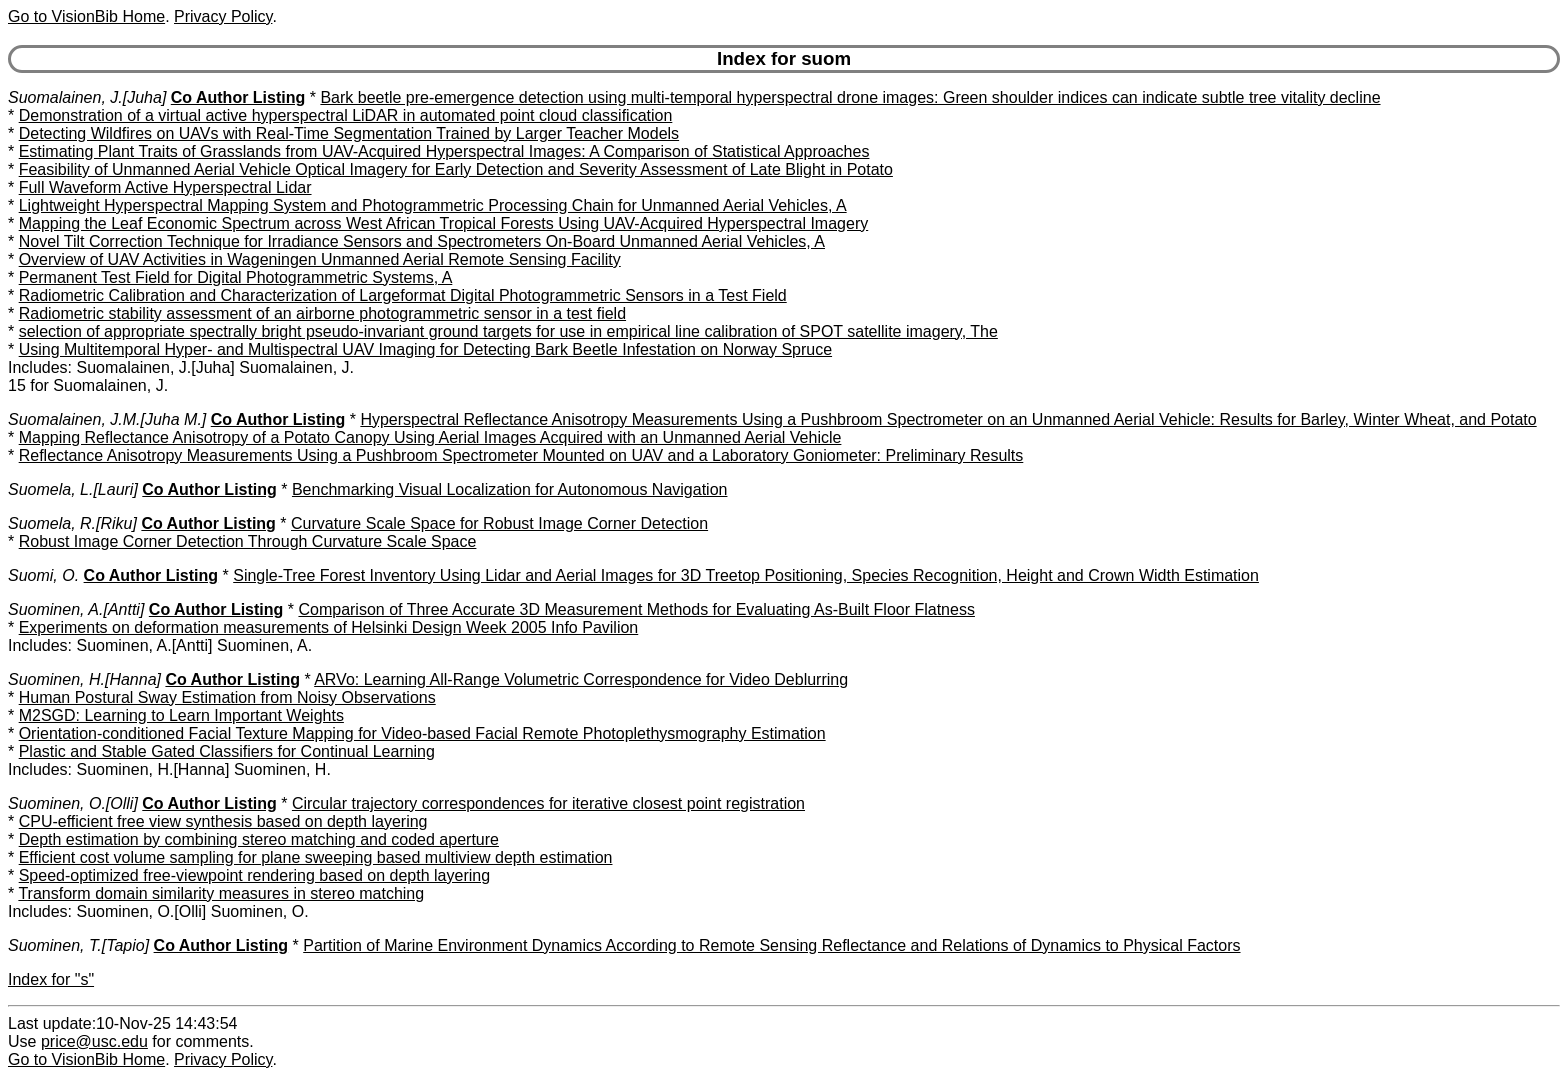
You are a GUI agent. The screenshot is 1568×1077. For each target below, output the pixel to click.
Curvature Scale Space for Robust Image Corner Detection (499, 523)
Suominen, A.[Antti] (76, 609)
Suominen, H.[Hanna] (84, 679)
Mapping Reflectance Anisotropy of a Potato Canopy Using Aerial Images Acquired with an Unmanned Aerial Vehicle (430, 437)
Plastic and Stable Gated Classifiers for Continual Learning (227, 751)
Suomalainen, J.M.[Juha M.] (107, 419)
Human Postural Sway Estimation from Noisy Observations (227, 697)
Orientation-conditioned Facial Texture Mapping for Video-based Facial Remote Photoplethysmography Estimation (422, 733)
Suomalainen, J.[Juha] (87, 97)
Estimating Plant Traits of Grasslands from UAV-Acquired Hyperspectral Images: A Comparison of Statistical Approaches (444, 151)
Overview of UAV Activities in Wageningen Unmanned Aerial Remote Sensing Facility (320, 259)
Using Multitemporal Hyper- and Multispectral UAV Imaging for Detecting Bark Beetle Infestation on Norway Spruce (425, 349)
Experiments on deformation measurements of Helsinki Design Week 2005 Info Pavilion (329, 627)
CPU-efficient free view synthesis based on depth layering (223, 821)
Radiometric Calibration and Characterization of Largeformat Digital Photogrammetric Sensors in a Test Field (403, 295)
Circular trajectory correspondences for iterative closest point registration (548, 803)
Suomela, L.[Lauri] (73, 489)
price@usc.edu (94, 1041)
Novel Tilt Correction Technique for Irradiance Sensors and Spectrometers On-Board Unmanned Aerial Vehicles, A (422, 241)
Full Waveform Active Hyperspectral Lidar (165, 187)
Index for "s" (51, 979)
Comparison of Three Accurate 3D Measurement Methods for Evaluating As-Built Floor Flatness (636, 609)
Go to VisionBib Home (86, 16)
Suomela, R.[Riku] (72, 523)
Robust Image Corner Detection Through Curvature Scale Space (248, 541)
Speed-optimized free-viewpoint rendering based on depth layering (254, 875)
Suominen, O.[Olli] (73, 803)
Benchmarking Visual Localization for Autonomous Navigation (510, 489)
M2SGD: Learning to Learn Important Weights (181, 715)
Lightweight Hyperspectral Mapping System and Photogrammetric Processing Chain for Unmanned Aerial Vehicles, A (433, 205)
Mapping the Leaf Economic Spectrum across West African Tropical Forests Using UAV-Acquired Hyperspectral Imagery (444, 223)
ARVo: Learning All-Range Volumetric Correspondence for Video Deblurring (581, 679)
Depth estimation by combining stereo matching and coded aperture (259, 839)
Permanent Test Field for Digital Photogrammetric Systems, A (236, 277)
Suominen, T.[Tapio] (78, 945)
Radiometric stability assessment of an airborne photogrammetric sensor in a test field (322, 313)
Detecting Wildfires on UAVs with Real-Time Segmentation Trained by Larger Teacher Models (349, 133)
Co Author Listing (238, 97)
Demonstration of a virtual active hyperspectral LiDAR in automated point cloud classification (346, 115)
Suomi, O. (43, 575)
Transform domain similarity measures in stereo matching (221, 893)
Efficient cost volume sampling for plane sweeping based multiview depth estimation (316, 857)
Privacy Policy (223, 16)
